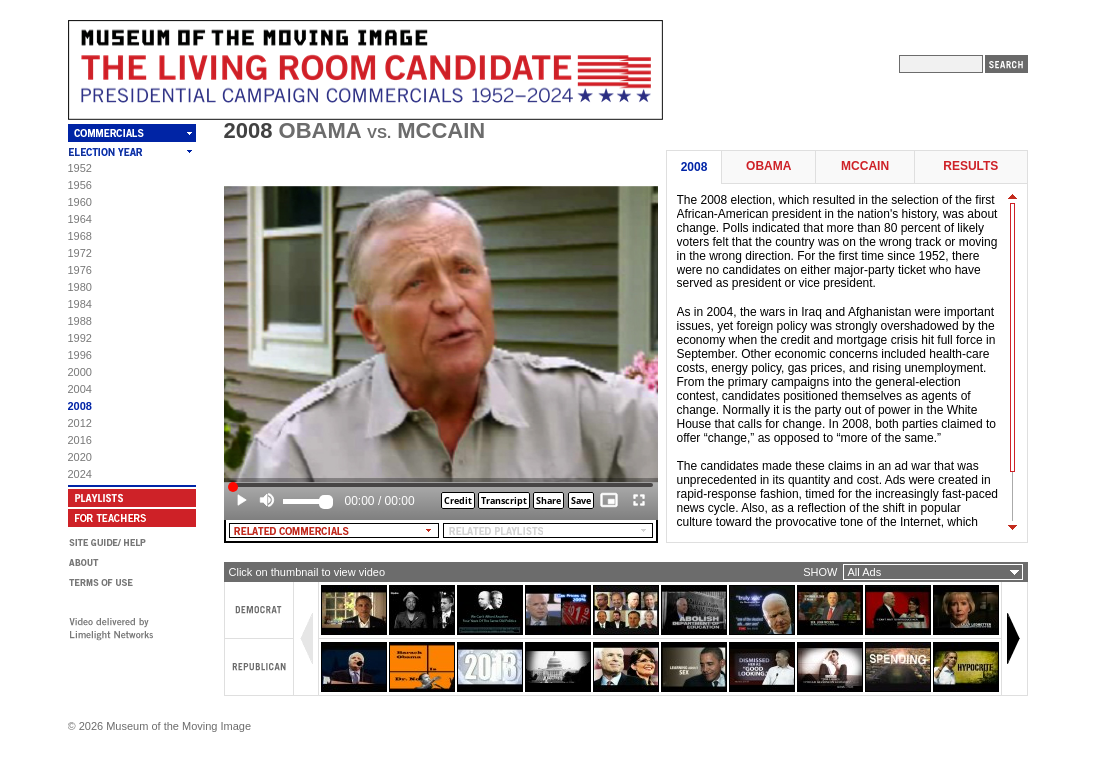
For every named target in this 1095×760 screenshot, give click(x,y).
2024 (80, 474)
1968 (80, 236)
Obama (768, 166)
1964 (80, 219)
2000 (80, 372)
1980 (80, 287)
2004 (80, 389)
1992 (80, 338)
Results (970, 166)
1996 (80, 355)
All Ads (865, 572)
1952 (80, 168)
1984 (80, 304)
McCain (865, 166)
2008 (80, 406)
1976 (80, 270)
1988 (80, 321)
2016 (80, 440)
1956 (80, 185)
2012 (80, 423)
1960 (80, 202)
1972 (80, 253)
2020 (80, 457)
